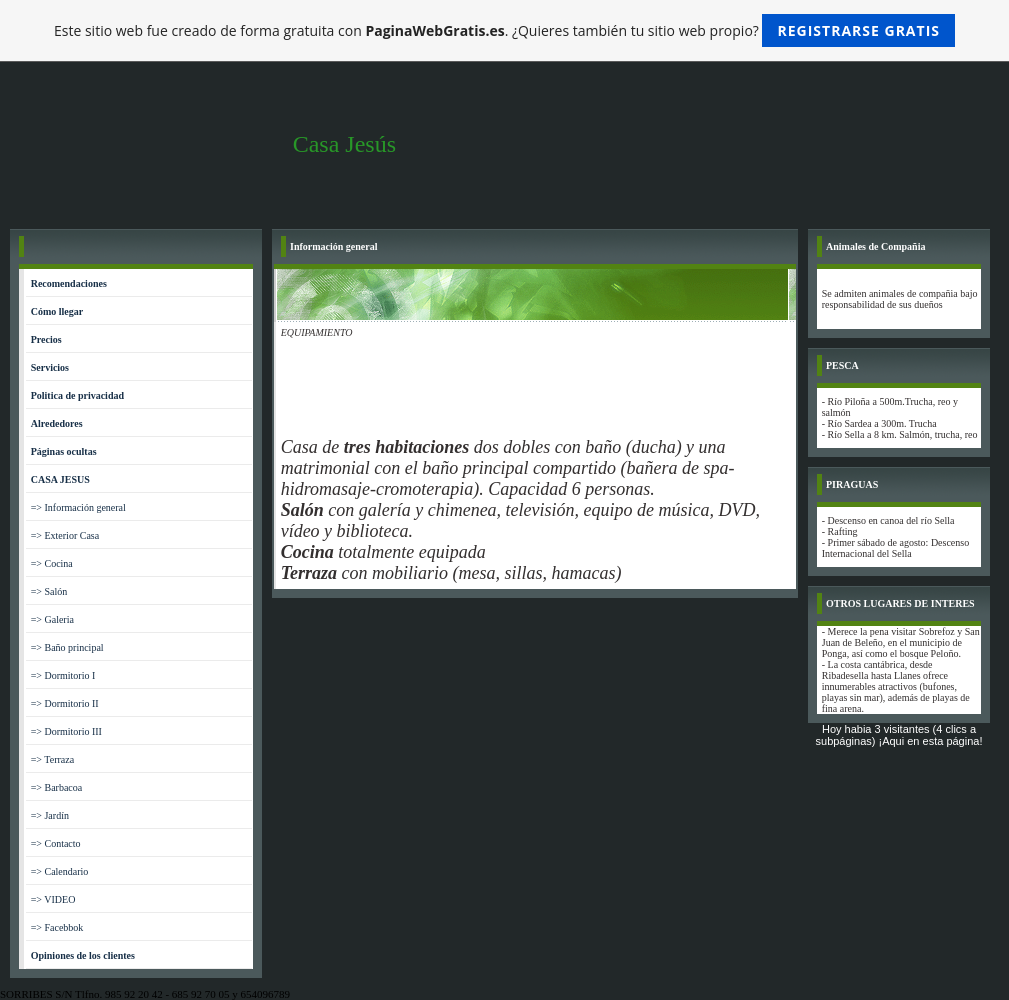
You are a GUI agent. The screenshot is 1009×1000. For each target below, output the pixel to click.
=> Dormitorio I (63, 675)
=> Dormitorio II (65, 703)
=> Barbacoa (57, 787)
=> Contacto (56, 843)
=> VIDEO (53, 899)
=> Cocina (52, 563)
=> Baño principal (67, 647)
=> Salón (49, 591)
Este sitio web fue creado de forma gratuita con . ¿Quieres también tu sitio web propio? (504, 30)
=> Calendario (60, 871)
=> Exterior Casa (65, 535)
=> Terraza (52, 759)
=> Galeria (52, 619)
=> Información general (78, 507)
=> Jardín (50, 815)
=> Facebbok (57, 927)
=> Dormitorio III (66, 731)
